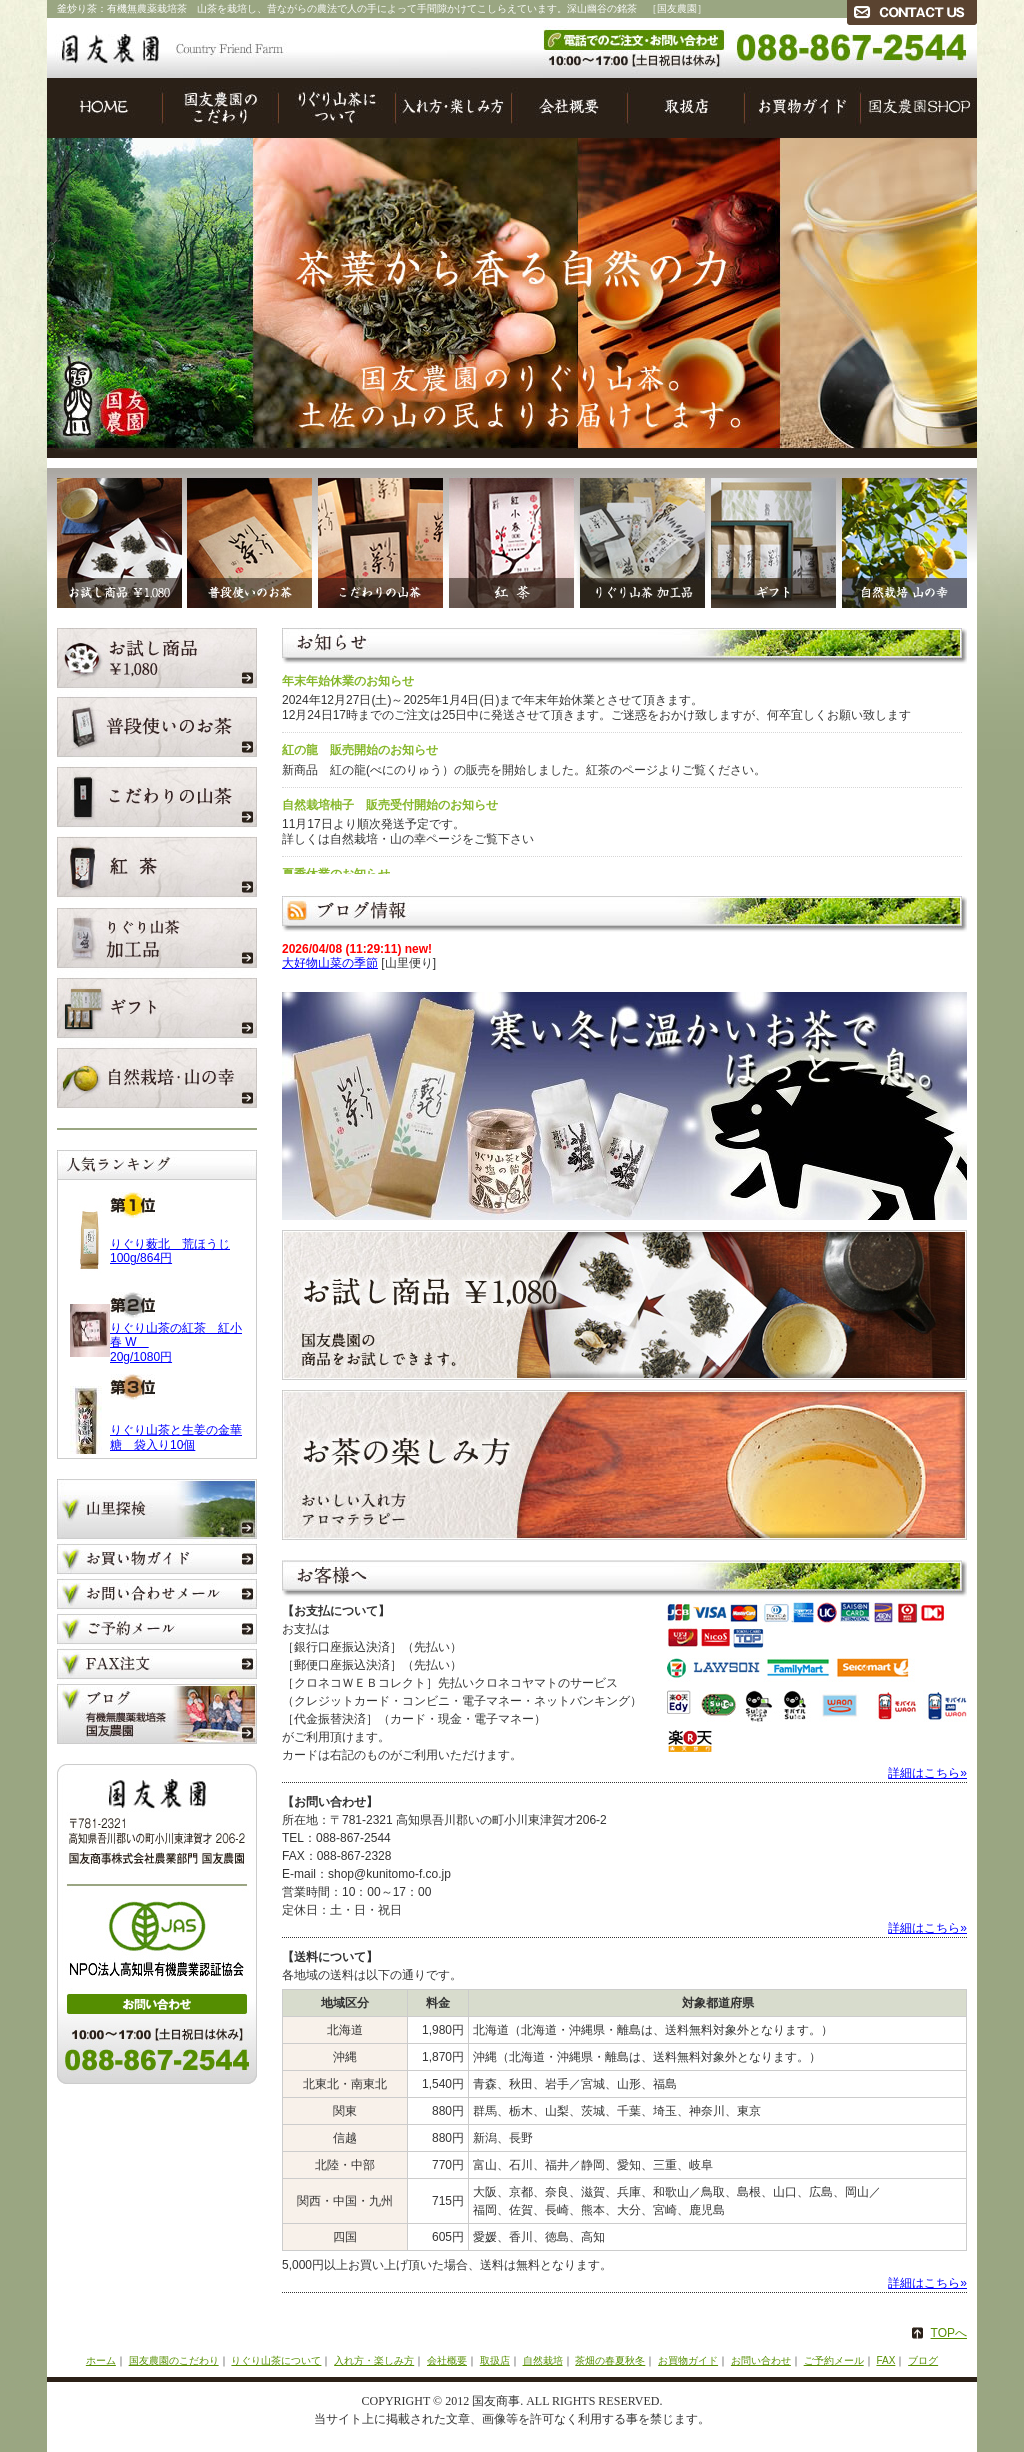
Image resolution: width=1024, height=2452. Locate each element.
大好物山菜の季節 (330, 963)
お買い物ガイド (157, 1561)
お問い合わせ (761, 2360)
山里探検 (157, 1511)
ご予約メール (157, 1631)
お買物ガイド (803, 108)
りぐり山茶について (337, 108)
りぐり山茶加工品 (639, 538)
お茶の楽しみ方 (624, 1465)
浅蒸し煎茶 (508, 538)
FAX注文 (157, 1666)
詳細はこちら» (927, 1773)
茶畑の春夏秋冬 (610, 2360)
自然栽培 (543, 2360)
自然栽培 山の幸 (906, 538)
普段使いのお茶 (247, 538)
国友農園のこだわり (221, 108)
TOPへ (949, 2333)
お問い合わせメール (157, 1596)
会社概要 (570, 108)
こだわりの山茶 (377, 538)
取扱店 (686, 108)
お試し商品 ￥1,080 (114, 538)
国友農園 (172, 49)
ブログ (157, 1714)
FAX (885, 2360)
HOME (105, 108)
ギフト (770, 538)
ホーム (101, 2360)
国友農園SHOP (919, 108)
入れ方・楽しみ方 (454, 108)
